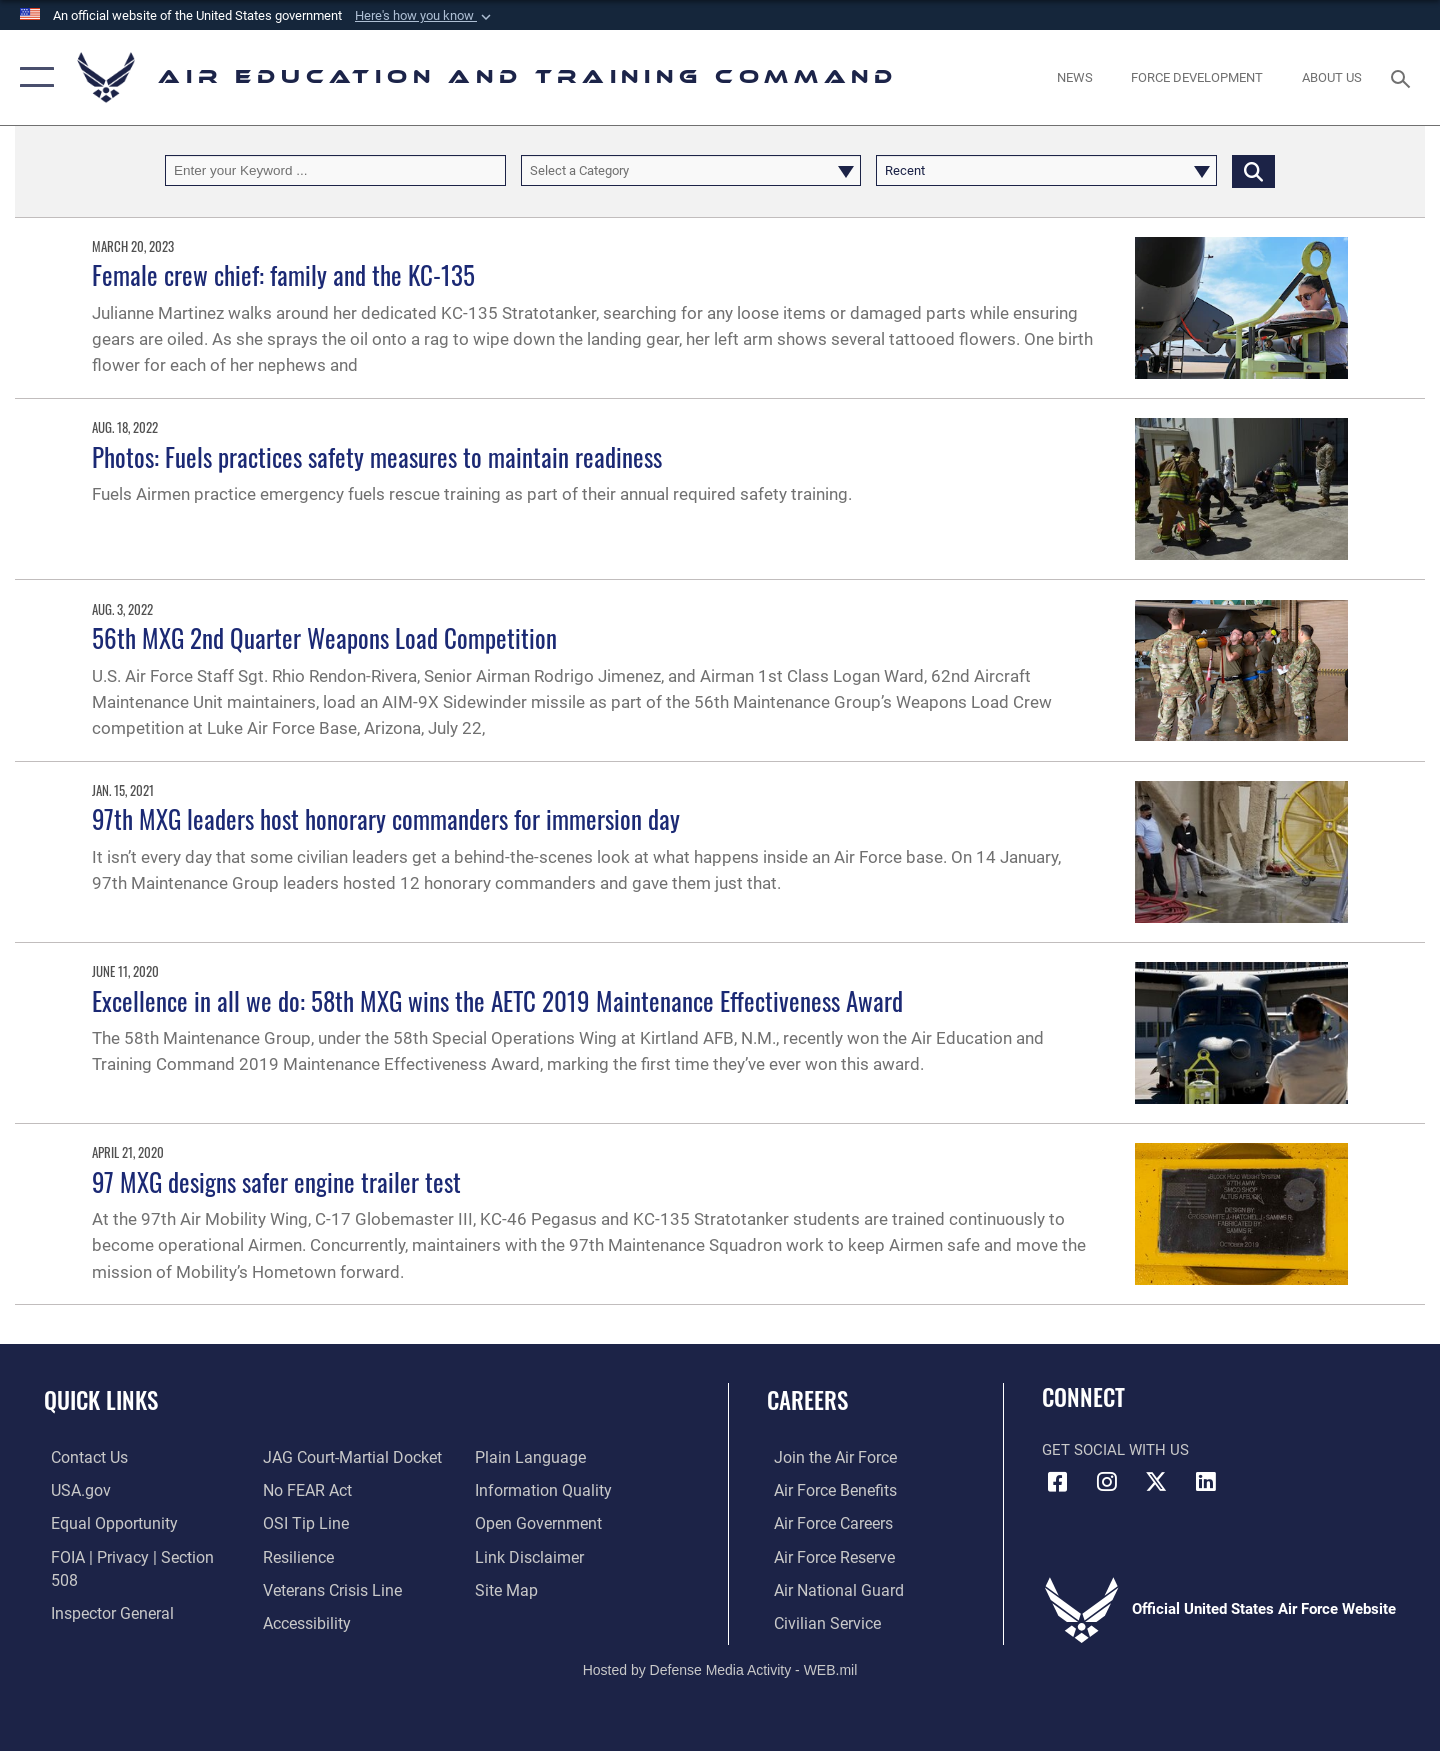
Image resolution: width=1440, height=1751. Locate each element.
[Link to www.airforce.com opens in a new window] (826, 1457)
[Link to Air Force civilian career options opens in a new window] (818, 1621)
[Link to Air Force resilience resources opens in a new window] (295, 1523)
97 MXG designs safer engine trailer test (276, 1181)
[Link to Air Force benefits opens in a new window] (826, 1490)
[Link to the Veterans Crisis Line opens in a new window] (328, 1555)
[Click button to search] (1253, 170)
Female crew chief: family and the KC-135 (283, 274)
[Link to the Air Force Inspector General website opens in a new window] (103, 1588)
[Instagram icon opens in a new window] (1107, 1482)
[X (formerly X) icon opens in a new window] (1156, 1482)
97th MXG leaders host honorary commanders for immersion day (386, 818)
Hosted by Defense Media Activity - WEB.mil (720, 1668)
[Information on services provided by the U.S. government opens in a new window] (72, 1490)
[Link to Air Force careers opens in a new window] (825, 1523)
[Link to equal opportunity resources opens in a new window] (103, 1523)
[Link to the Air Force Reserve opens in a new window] (826, 1555)
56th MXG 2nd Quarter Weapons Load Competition (324, 637)
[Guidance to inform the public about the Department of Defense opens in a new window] (541, 1457)
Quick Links (101, 1400)
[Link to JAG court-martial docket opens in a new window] (130, 1621)
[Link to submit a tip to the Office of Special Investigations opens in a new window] (301, 1490)
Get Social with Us (1115, 1450)
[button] (425, 16)
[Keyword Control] (335, 170)
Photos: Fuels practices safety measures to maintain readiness (377, 456)
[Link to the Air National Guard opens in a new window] (828, 1588)
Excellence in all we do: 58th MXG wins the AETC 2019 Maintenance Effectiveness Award (497, 1000)
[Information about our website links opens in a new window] (529, 1523)
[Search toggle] (1403, 77)
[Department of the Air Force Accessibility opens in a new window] (304, 1588)
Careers (807, 1400)
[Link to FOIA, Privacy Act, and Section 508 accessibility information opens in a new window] (135, 1555)
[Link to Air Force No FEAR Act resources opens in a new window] (304, 1457)
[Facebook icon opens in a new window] (1057, 1482)
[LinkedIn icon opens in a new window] (1205, 1482)
